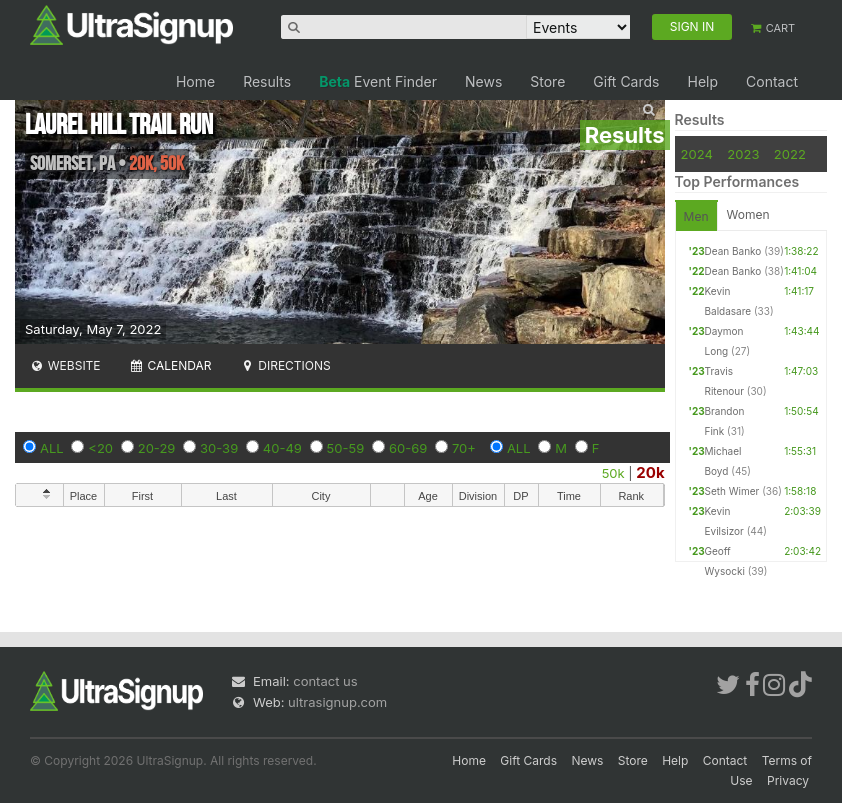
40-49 (282, 448)
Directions (284, 365)
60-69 (408, 448)
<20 (100, 448)
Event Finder (378, 81)
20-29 (157, 448)
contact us (325, 681)
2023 (743, 154)
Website (65, 365)
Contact (772, 81)
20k (650, 472)
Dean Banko (733, 251)
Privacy (788, 780)
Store (547, 81)
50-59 (346, 448)
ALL (52, 448)
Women (748, 214)
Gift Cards (626, 81)
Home (195, 81)
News (483, 81)
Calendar (170, 365)
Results (267, 81)
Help (702, 81)
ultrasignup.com (337, 702)
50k (613, 473)
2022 (790, 154)
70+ (464, 448)
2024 (697, 154)
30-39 (219, 448)
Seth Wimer (732, 491)
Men (696, 216)
